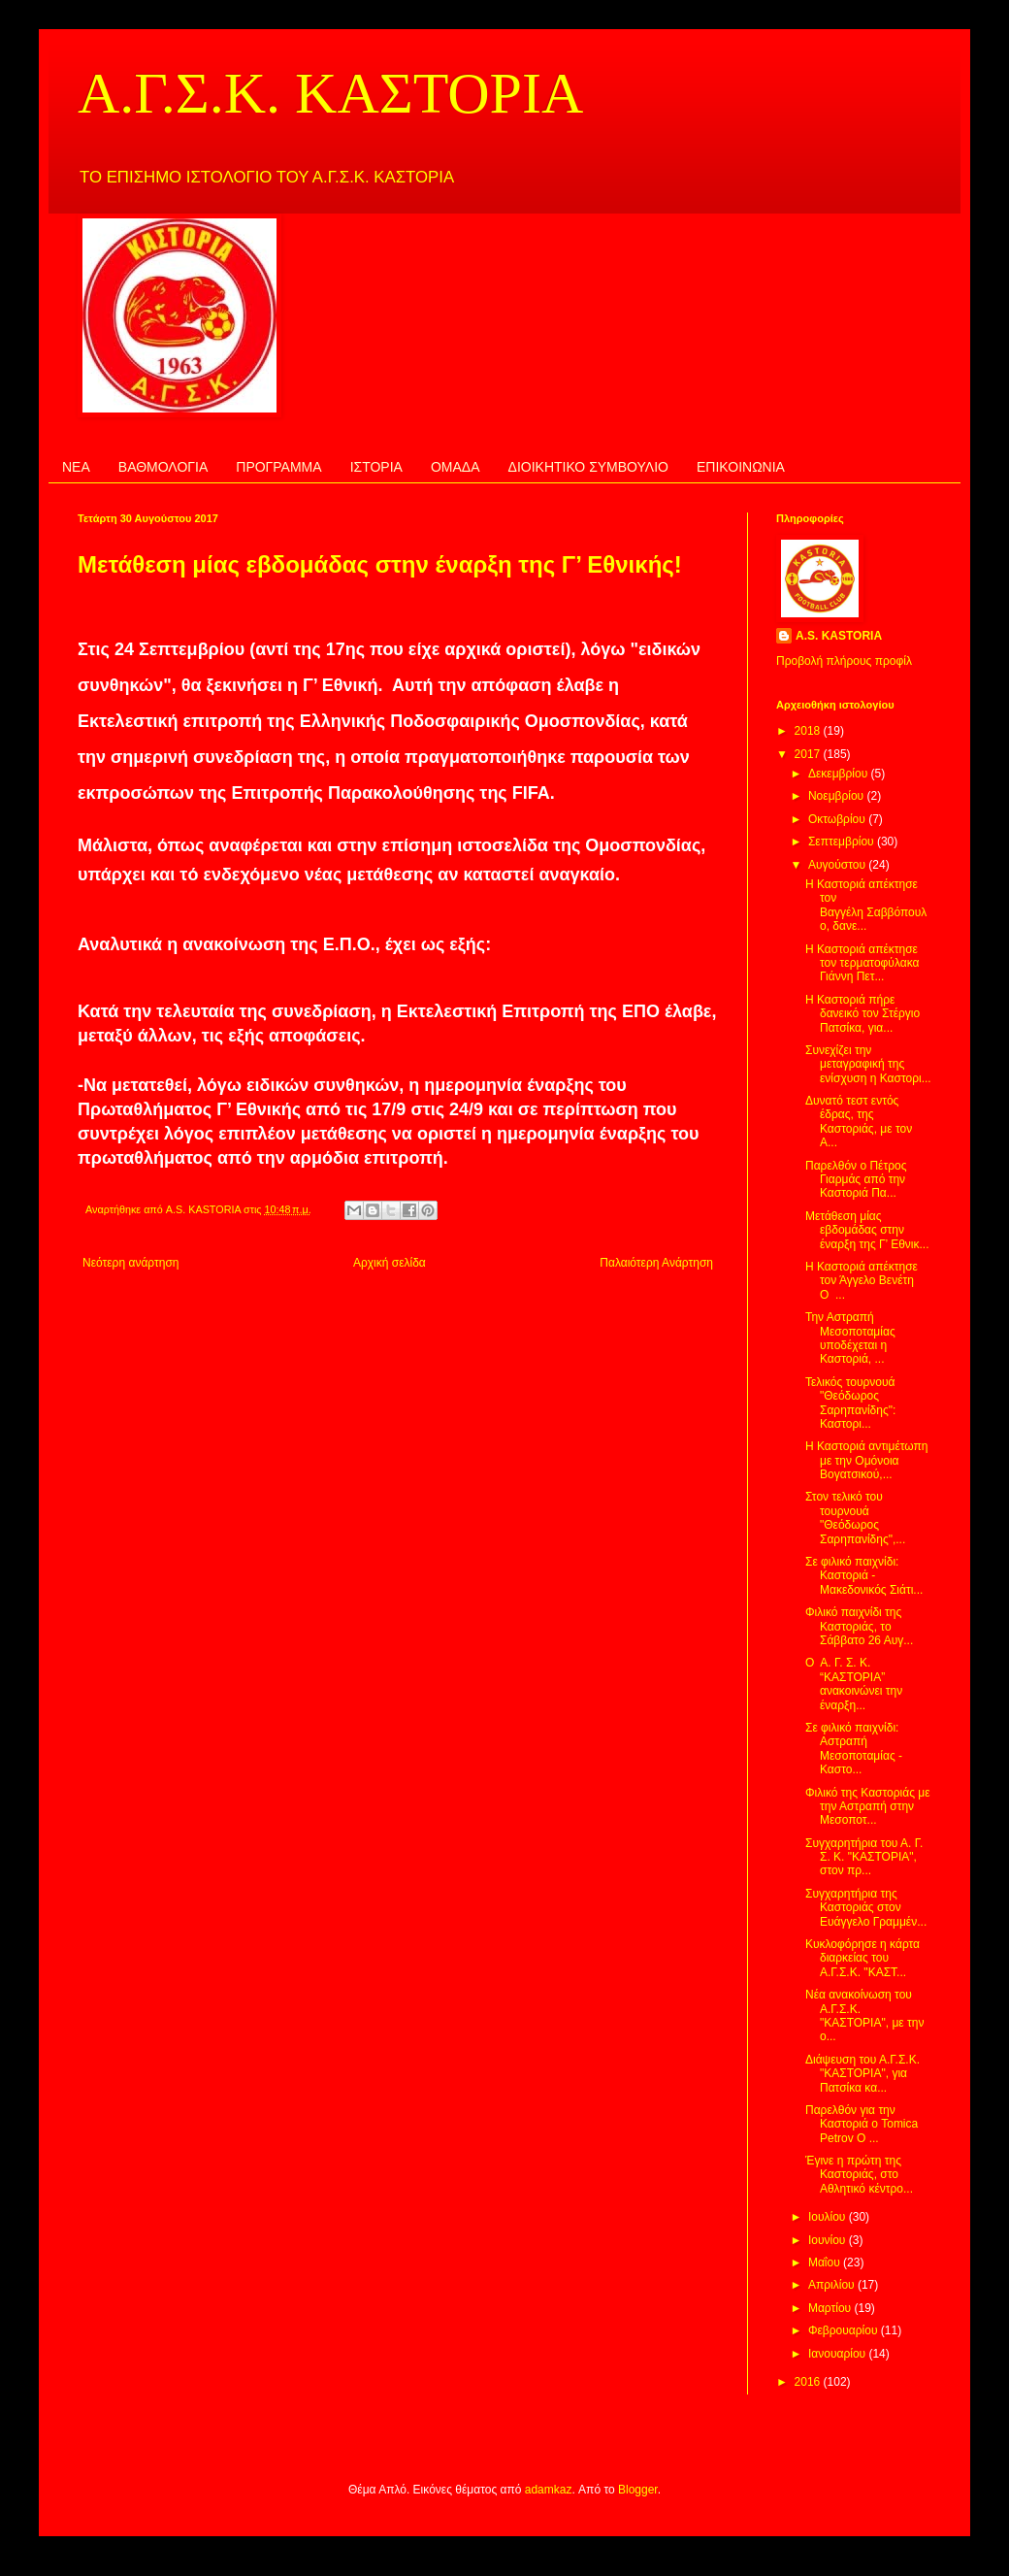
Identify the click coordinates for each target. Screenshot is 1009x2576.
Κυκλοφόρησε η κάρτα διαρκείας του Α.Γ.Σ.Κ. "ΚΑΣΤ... (862, 1958)
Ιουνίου (828, 2240)
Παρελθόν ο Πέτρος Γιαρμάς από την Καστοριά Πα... (856, 1180)
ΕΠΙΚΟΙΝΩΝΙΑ (741, 467)
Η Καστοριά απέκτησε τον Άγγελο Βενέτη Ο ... (861, 1281)
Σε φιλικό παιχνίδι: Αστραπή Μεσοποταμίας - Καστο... (853, 1748)
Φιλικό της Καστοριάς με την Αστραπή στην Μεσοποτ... (867, 1807)
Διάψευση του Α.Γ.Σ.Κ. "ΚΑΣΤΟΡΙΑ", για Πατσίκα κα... (862, 2074)
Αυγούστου (838, 865)
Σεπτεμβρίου (842, 841)
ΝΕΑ (76, 467)
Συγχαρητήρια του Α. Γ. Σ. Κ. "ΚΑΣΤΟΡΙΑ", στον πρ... (864, 1857)
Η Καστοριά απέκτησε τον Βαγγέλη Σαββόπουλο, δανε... (866, 905)
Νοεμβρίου (837, 796)
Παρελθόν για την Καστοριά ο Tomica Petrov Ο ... (861, 2124)
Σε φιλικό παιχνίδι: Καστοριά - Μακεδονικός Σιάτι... (864, 1576)
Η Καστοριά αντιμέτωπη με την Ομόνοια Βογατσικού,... (866, 1460)
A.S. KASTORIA (839, 636)
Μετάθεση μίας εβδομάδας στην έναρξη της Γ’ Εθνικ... (867, 1230)
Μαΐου (825, 2262)
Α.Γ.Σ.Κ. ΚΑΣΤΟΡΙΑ (330, 93)
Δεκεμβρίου (839, 773)
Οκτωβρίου (838, 819)
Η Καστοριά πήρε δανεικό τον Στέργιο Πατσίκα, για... (862, 1014)
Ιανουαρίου (838, 2354)
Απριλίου (833, 2285)
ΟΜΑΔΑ (455, 467)
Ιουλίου (828, 2217)
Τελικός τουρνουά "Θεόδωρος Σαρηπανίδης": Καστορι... (850, 1403)
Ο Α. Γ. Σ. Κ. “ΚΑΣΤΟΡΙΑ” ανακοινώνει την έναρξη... (853, 1683)
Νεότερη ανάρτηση (130, 1263)
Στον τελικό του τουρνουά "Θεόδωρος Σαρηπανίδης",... (855, 1517)
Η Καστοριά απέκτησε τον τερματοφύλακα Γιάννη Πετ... (862, 963)
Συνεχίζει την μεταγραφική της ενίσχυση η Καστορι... (868, 1064)
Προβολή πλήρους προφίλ (844, 661)
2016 (809, 2382)
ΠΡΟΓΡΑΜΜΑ (278, 467)
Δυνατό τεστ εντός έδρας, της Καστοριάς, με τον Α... (858, 1121)
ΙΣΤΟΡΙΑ (376, 467)
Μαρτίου (831, 2308)
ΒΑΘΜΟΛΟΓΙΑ (163, 467)
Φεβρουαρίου (844, 2330)
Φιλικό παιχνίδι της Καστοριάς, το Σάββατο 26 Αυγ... (859, 1626)
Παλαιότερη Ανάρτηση (656, 1263)
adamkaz (548, 2489)
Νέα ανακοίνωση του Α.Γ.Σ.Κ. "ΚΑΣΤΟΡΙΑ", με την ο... (864, 2015)
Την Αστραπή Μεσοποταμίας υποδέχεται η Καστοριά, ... (850, 1338)
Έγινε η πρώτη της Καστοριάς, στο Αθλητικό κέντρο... (859, 2175)
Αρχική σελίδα (389, 1263)
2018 (809, 731)
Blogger (638, 2489)
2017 (809, 754)
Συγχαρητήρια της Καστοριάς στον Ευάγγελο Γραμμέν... (866, 1908)
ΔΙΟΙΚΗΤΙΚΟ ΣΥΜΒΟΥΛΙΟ (588, 467)
